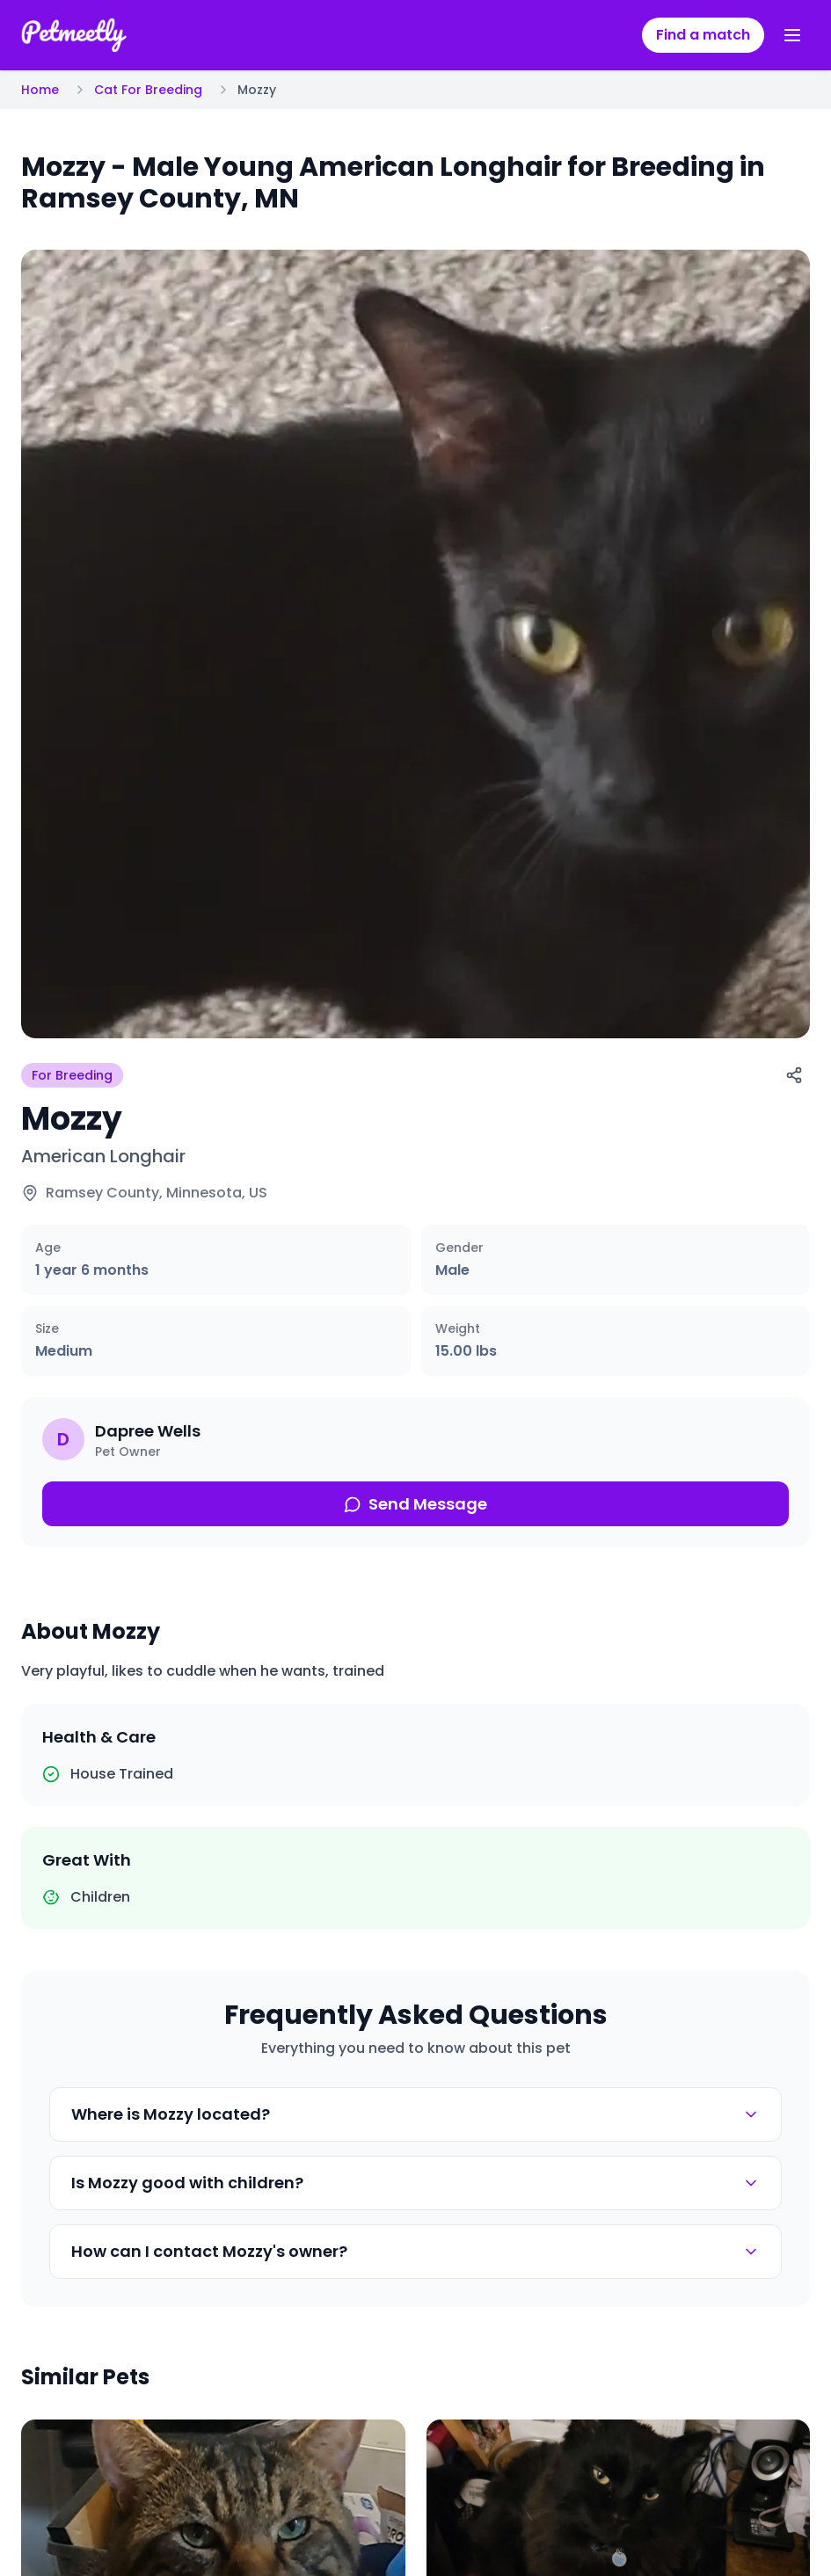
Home (40, 89)
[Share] (794, 1075)
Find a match (703, 35)
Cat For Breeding (148, 89)
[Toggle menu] (792, 35)
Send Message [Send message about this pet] (415, 1504)
